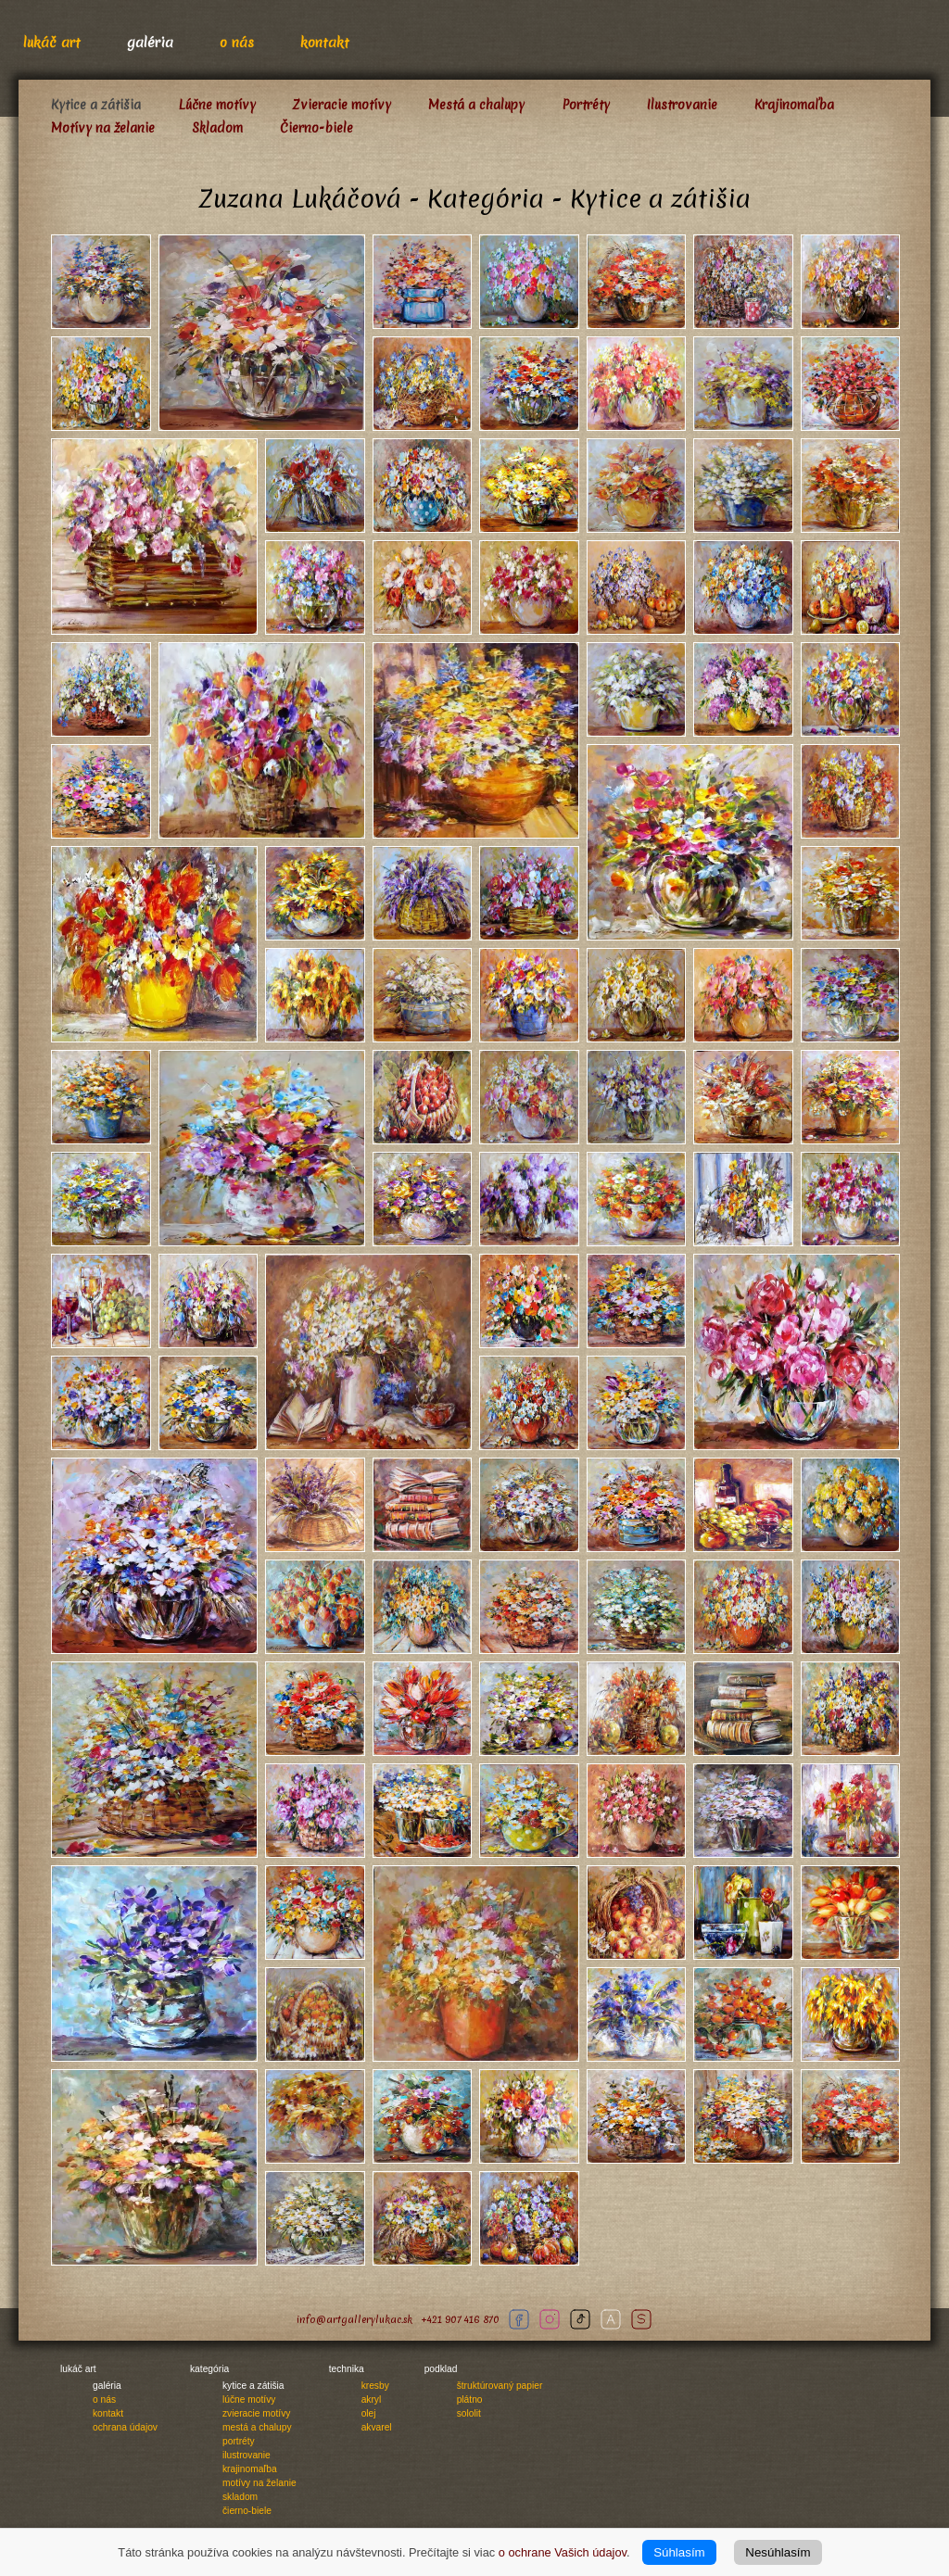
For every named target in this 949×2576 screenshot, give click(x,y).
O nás (237, 42)
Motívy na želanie (103, 128)
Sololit (469, 2413)
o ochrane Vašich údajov (562, 2552)
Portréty (586, 104)
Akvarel (376, 2427)
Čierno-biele (316, 128)
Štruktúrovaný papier (500, 2385)
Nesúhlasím (777, 2552)
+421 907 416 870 (460, 2320)
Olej (368, 2413)
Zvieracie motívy (342, 104)
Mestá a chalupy (476, 104)
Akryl (371, 2399)
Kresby (375, 2385)
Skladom (217, 128)
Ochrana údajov (125, 2427)
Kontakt (324, 42)
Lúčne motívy (217, 104)
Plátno (470, 2399)
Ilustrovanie (682, 104)
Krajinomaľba (794, 104)
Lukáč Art (52, 42)
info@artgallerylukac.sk (354, 2320)
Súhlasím (679, 2552)
